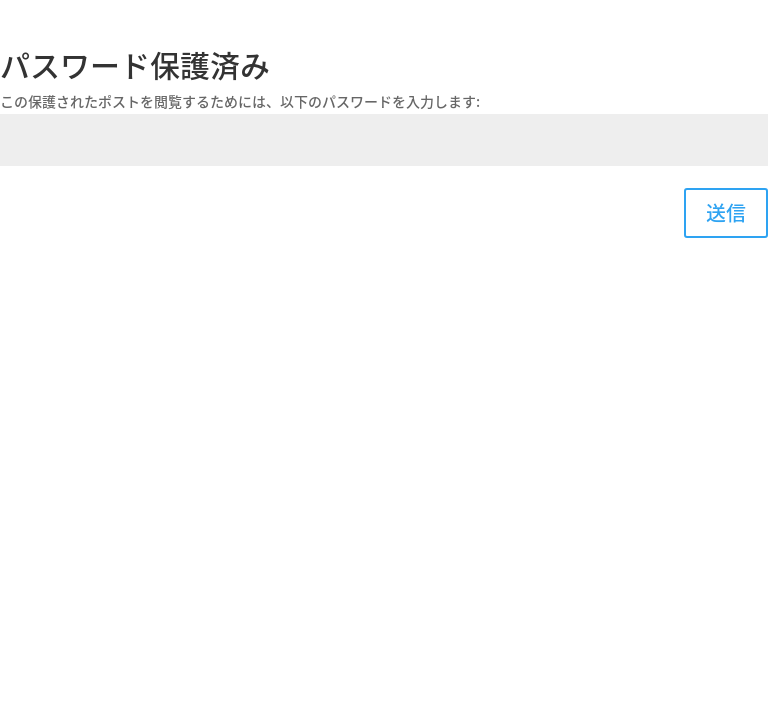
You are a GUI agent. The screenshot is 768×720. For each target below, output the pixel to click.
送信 (726, 212)
